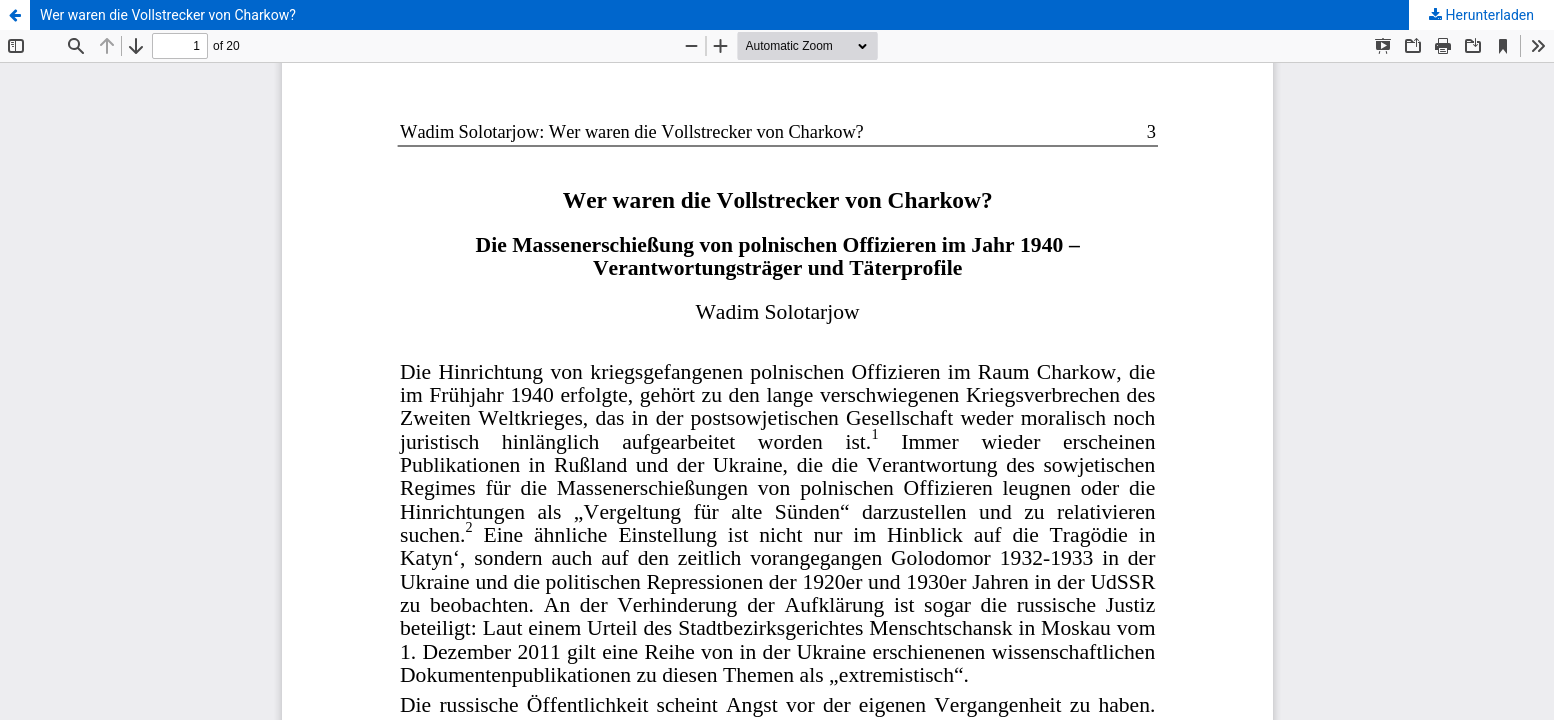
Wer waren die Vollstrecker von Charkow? (168, 15)
